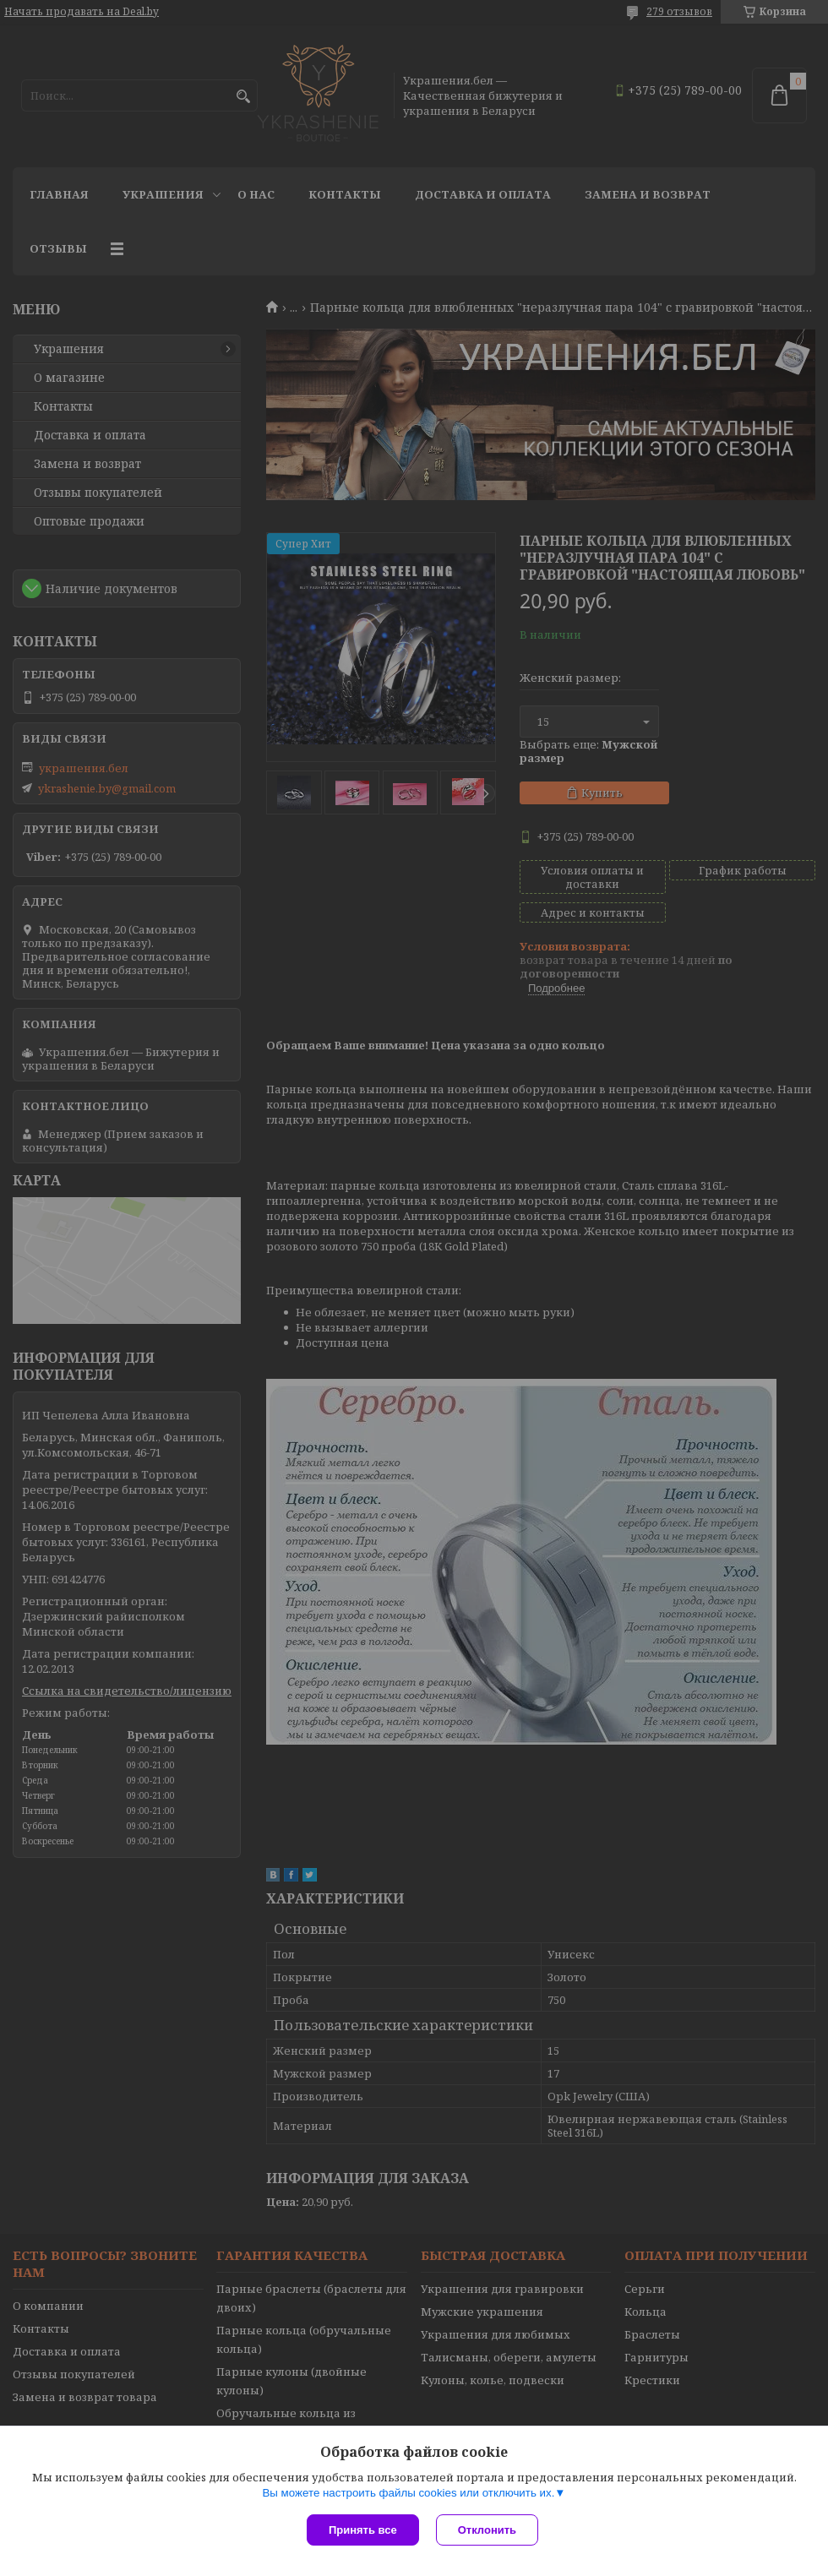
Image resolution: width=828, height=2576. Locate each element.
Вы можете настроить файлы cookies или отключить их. (408, 2492)
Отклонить (487, 2530)
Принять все (363, 2530)
